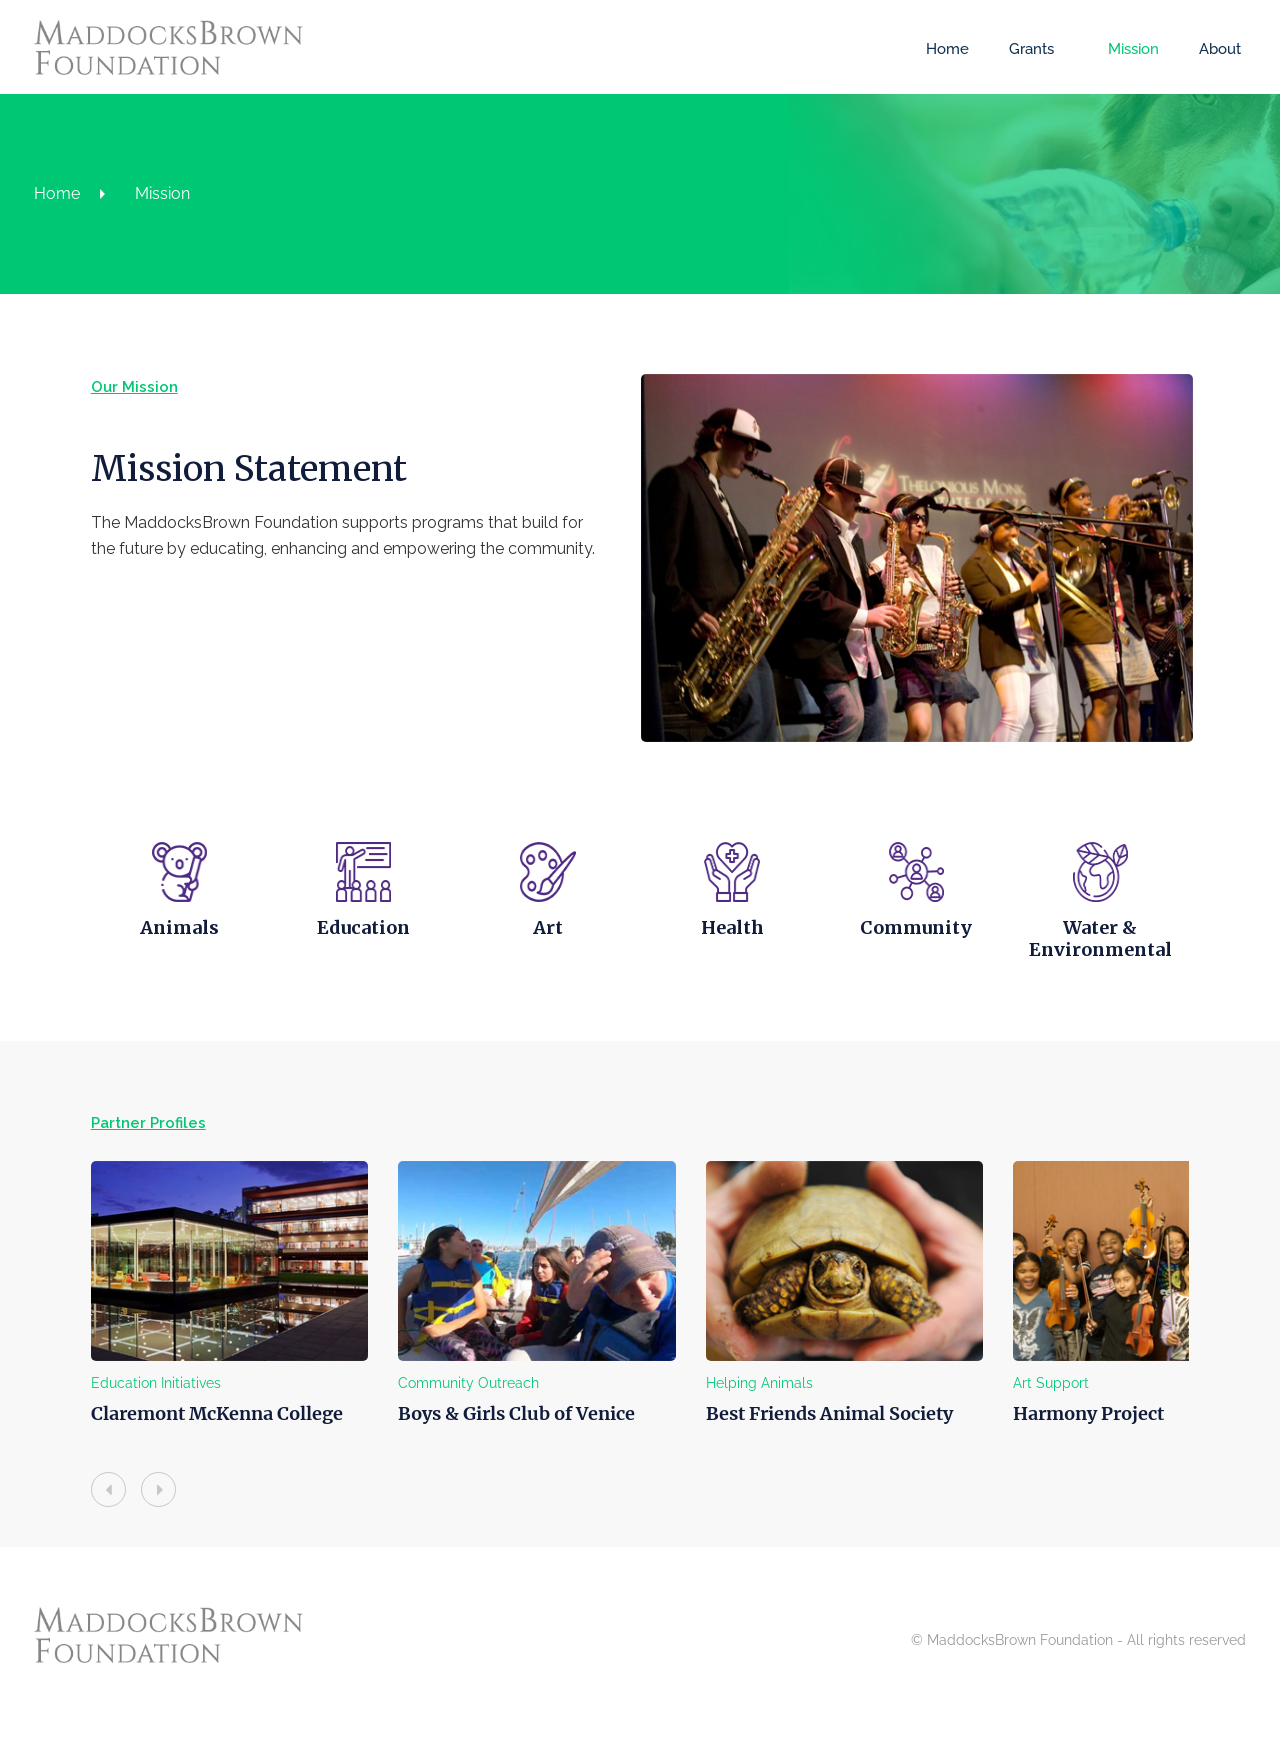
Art (540, 959)
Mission (1127, 49)
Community (940, 959)
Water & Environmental (1139, 970)
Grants (1025, 49)
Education (339, 959)
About (1214, 49)
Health (739, 959)
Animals (139, 959)
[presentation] (57, 1521)
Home (941, 49)
